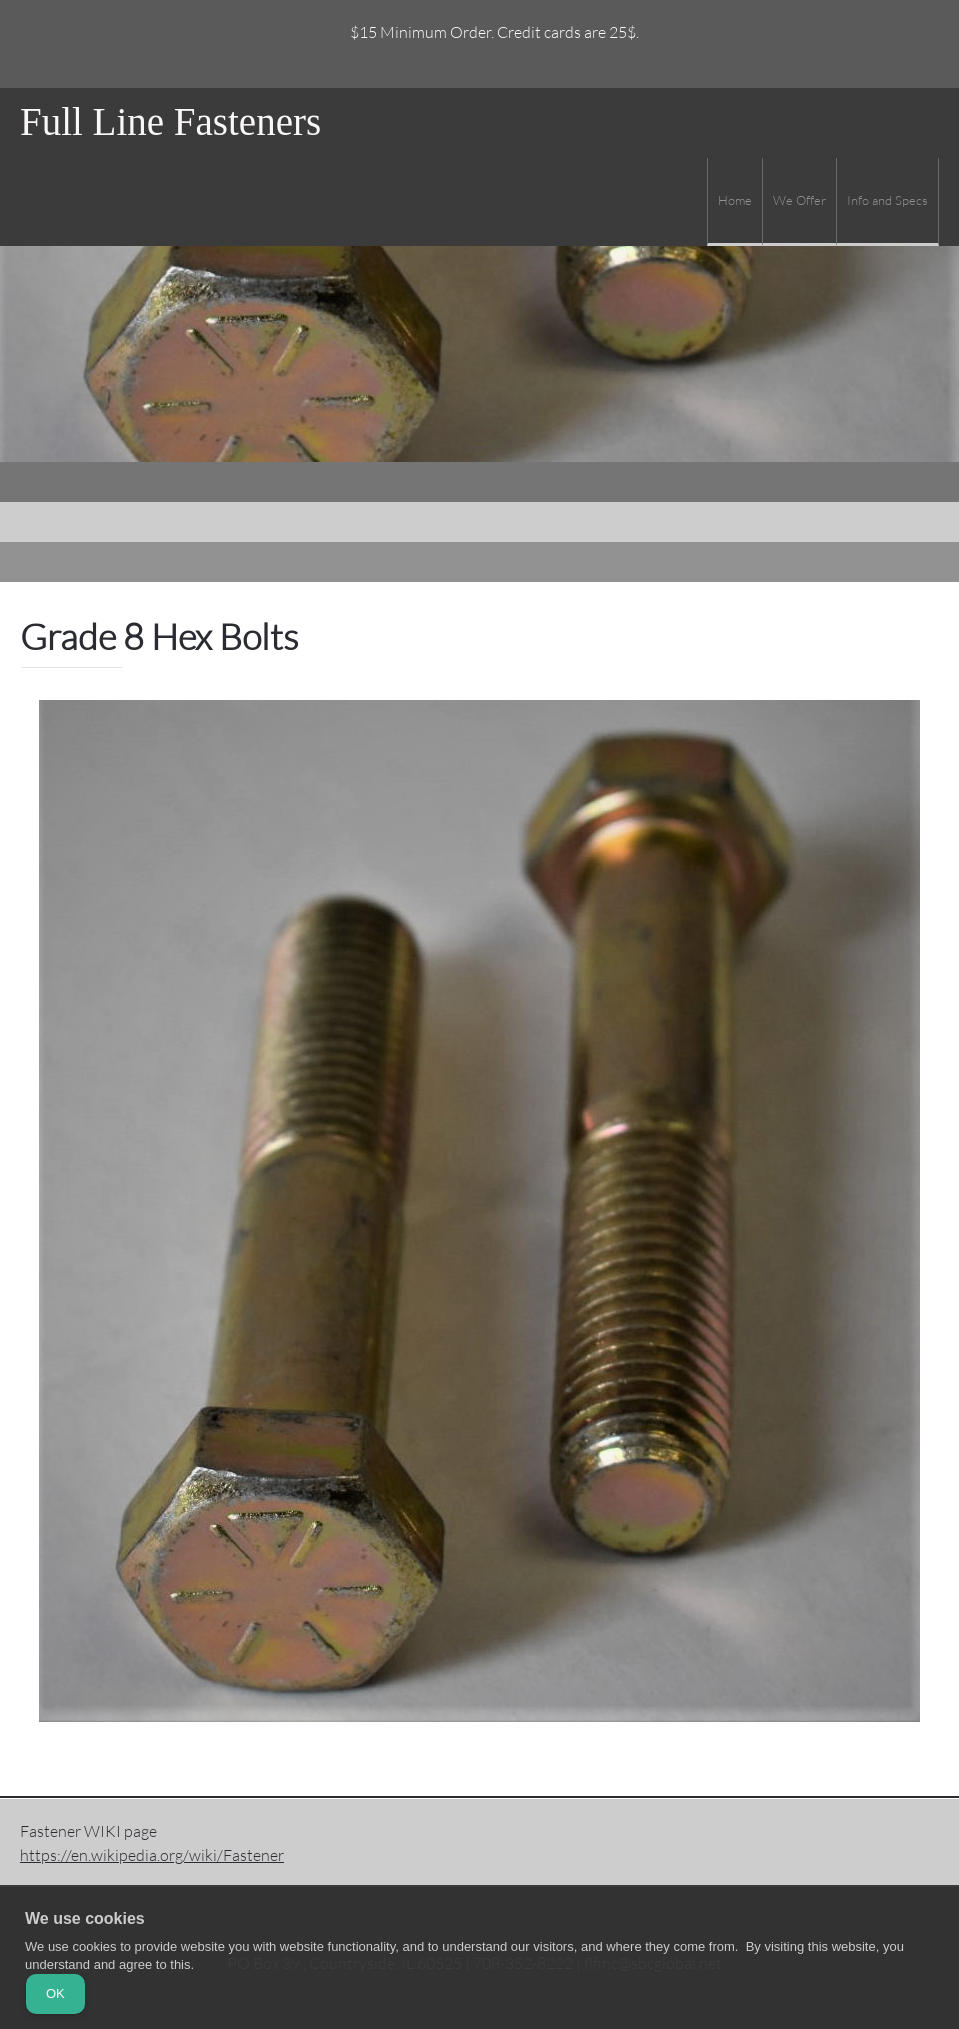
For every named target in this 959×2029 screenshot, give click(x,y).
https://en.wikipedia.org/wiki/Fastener (152, 1854)
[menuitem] (734, 202)
